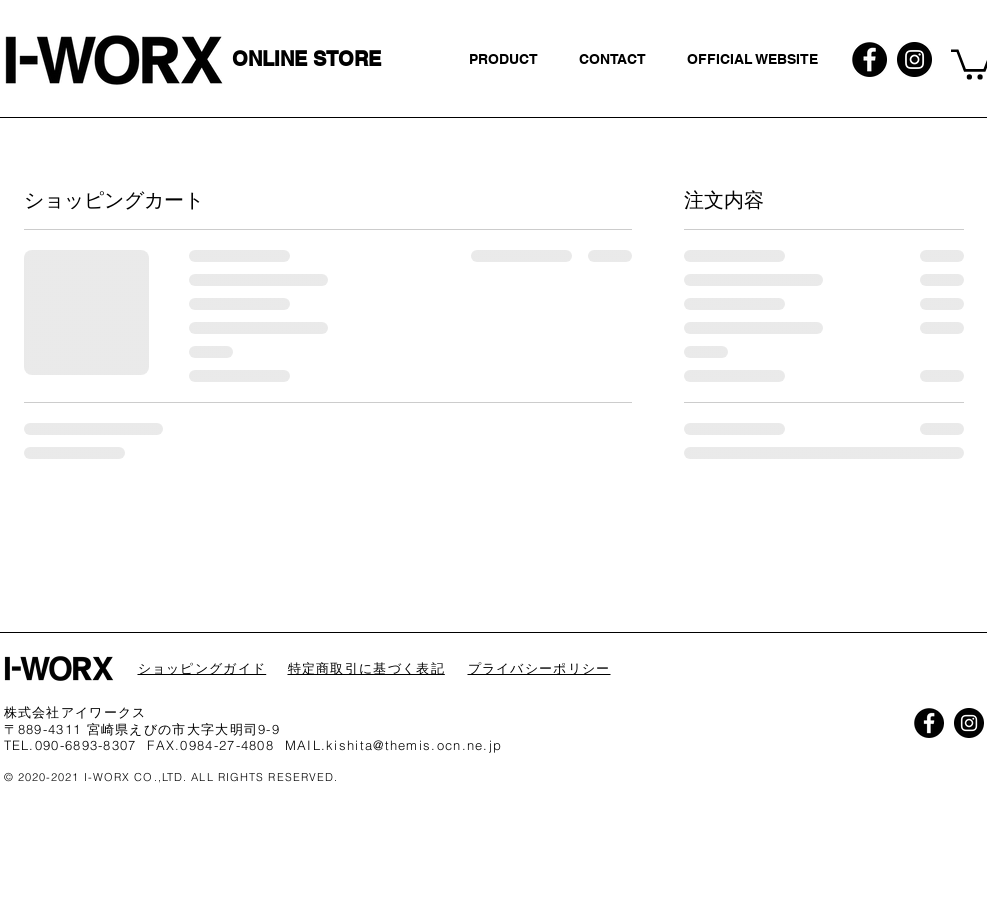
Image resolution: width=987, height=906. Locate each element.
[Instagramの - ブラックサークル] (914, 59)
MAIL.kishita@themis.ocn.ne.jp (394, 745)
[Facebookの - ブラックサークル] (869, 59)
